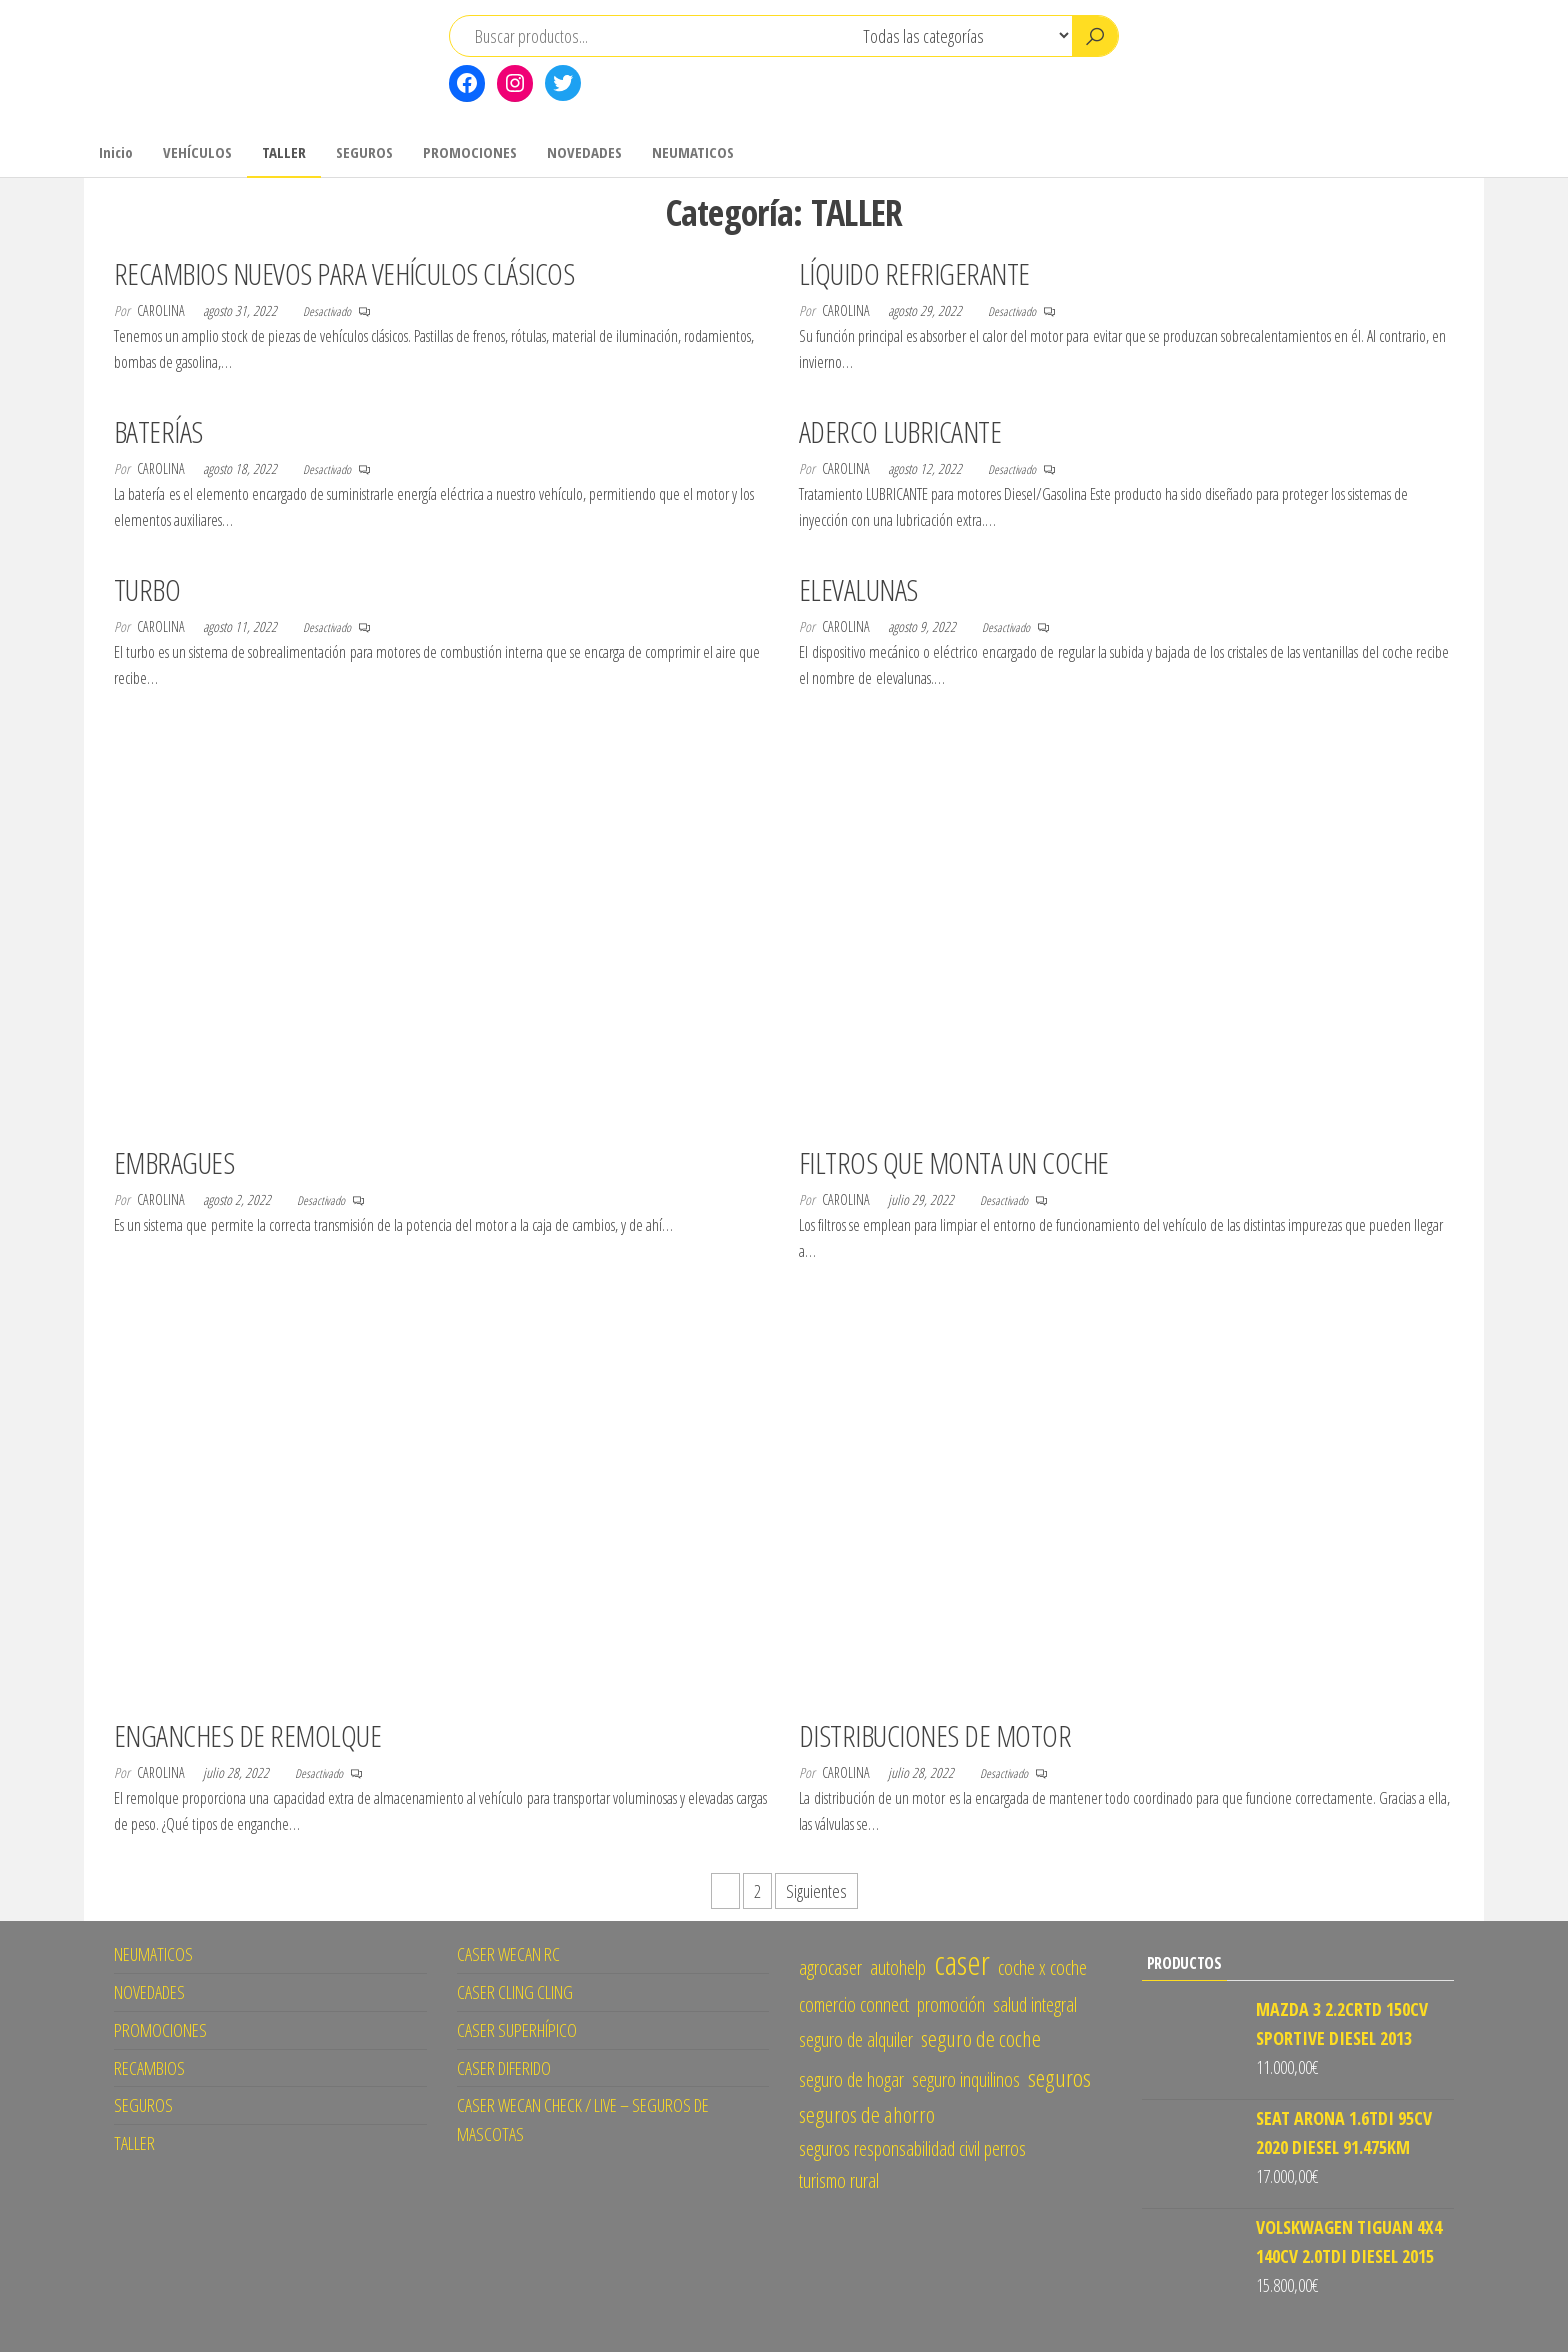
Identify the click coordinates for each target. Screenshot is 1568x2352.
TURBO (147, 589)
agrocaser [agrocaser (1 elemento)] (830, 1967)
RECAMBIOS (149, 2068)
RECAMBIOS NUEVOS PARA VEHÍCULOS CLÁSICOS (344, 273)
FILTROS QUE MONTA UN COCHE (953, 1162)
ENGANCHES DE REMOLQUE (247, 1735)
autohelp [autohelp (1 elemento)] (898, 1967)
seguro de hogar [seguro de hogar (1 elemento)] (851, 2079)
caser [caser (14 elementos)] (962, 1962)
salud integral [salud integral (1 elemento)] (1035, 2004)
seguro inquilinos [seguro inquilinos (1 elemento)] (966, 2079)
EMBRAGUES (174, 1162)
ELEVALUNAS (858, 589)
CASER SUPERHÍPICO (517, 2030)
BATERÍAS (158, 431)
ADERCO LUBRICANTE (900, 431)
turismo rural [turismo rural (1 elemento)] (839, 2180)
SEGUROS (364, 152)
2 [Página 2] (757, 1891)
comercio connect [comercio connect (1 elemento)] (854, 2004)
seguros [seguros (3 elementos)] (1059, 2077)
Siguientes (816, 1891)
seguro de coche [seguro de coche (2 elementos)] (981, 2038)
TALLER (284, 152)
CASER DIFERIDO (504, 2068)
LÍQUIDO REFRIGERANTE (914, 273)
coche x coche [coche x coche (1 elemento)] (1042, 1967)
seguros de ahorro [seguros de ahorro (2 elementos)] (867, 2114)
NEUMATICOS (693, 152)
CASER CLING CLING (515, 1992)
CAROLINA (162, 310)
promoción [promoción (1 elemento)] (951, 2004)
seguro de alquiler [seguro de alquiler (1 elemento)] (856, 2039)
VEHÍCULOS (197, 152)
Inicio (116, 152)
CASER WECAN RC (508, 1954)
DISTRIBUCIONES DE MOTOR (935, 1735)
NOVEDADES (584, 152)
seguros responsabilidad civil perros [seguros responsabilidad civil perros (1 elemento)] (912, 2148)
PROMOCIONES (470, 152)
